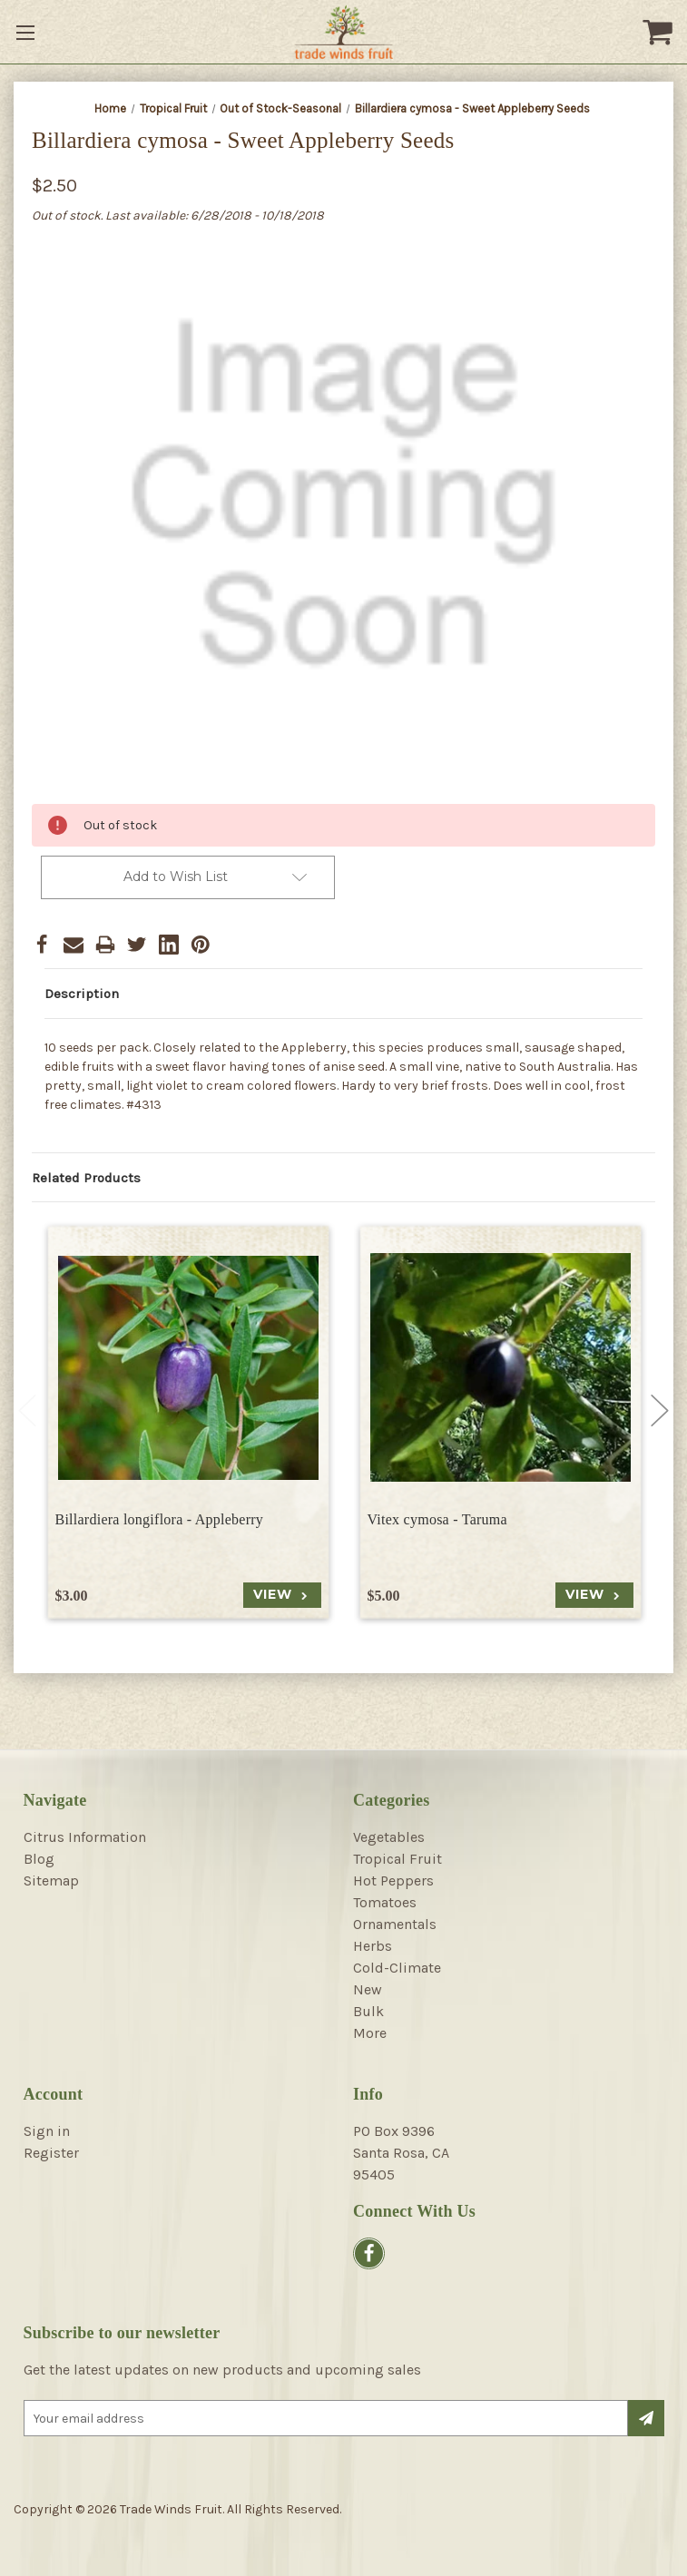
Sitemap (51, 1880)
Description (81, 993)
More (370, 2033)
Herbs (372, 1945)
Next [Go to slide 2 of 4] (659, 1411)
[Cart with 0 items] (660, 32)
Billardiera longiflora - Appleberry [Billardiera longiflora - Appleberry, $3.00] (159, 1519)
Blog (39, 1858)
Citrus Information (85, 1837)
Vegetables (389, 1837)
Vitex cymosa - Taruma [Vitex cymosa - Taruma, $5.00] (437, 1519)
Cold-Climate (397, 1967)
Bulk (368, 2011)
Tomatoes (385, 1902)
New (367, 1989)
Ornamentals (395, 1924)
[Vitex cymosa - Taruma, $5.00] (500, 1368)
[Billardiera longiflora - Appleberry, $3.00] (188, 1368)
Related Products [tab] (86, 1178)
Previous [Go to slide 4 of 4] (27, 1411)
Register (51, 2152)
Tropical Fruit (397, 1858)
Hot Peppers (393, 1880)
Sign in (47, 2131)
